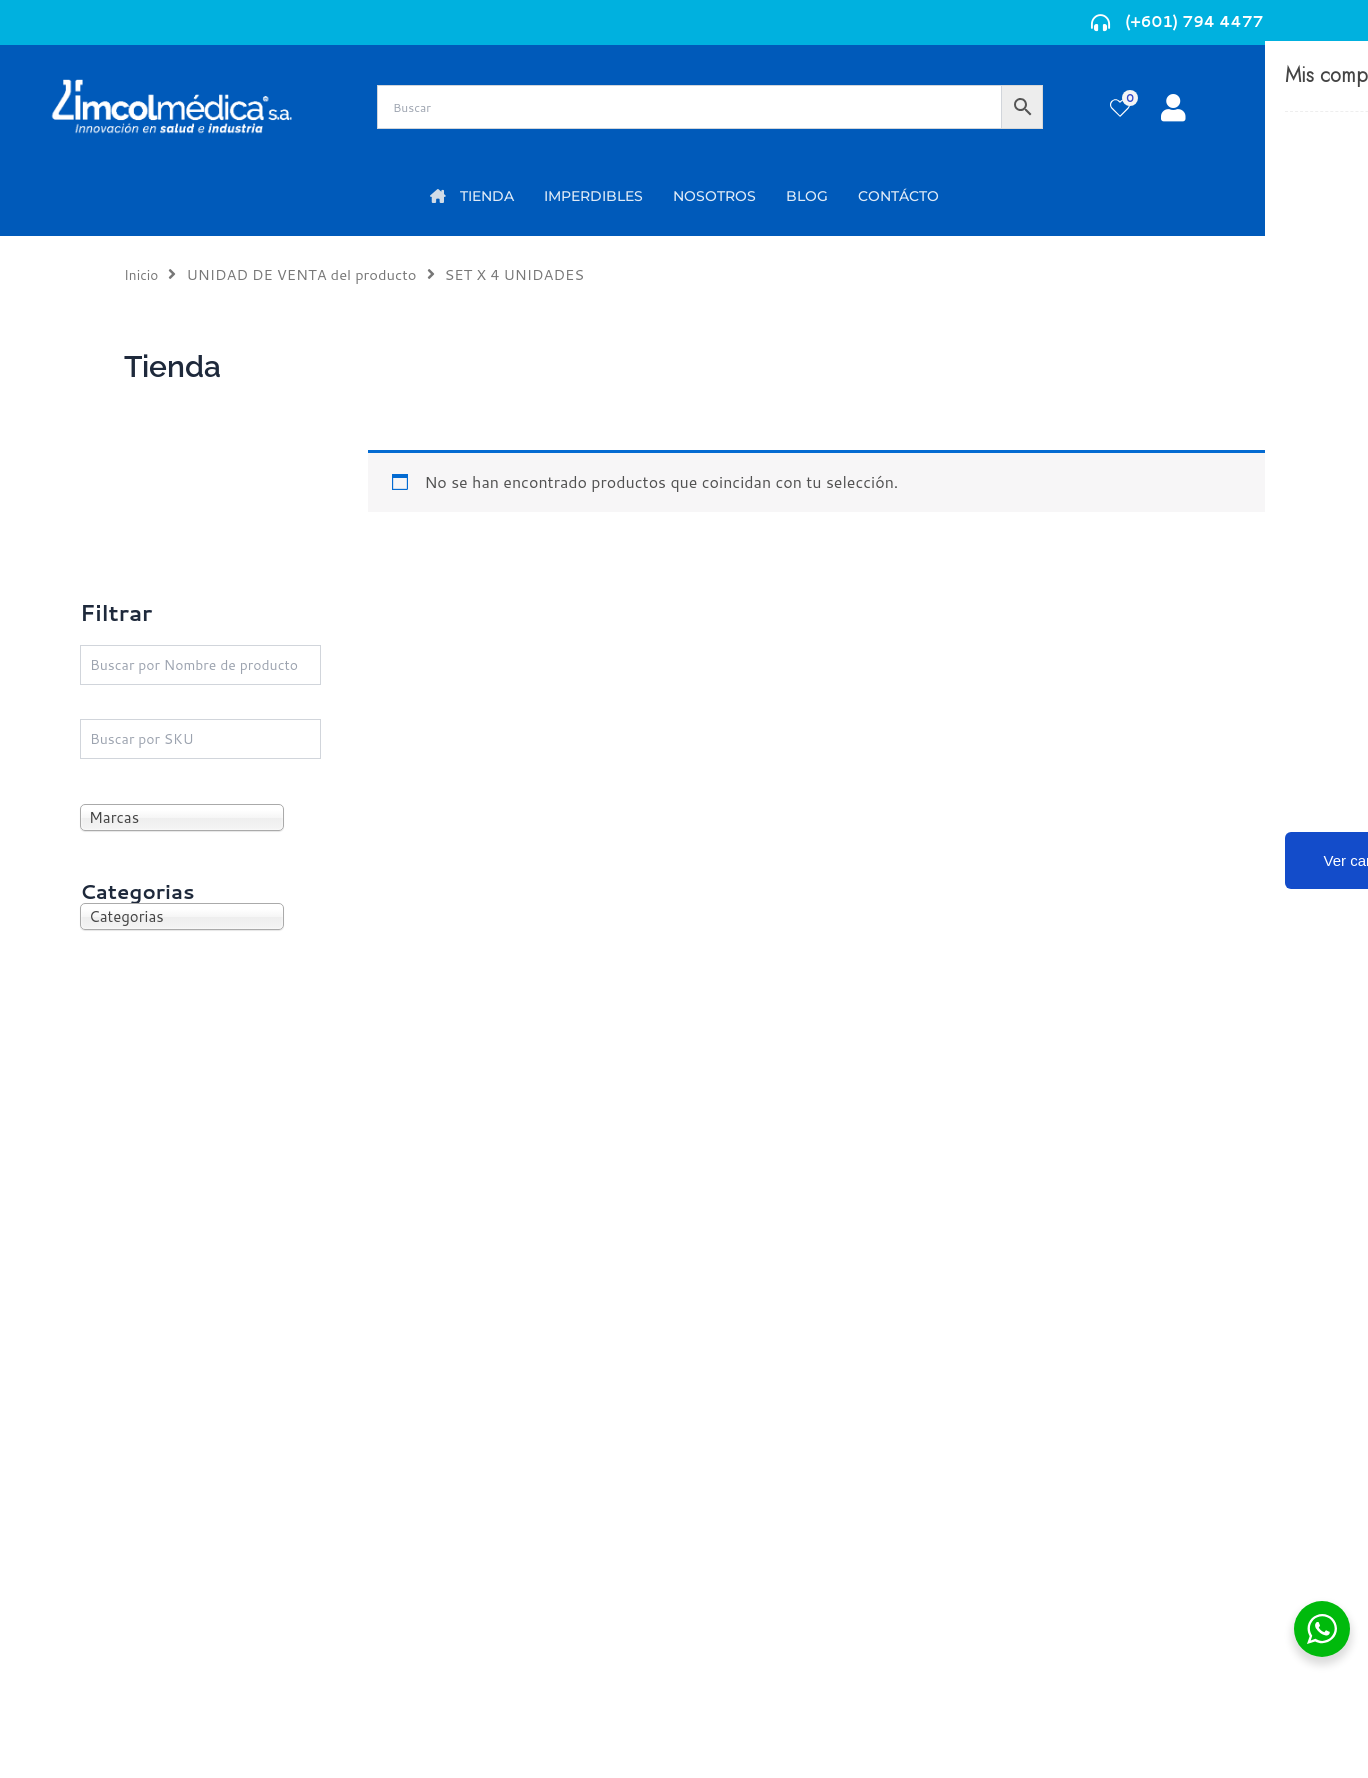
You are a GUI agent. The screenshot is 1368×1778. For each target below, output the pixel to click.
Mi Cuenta (424, 1402)
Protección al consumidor (1107, 1498)
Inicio (142, 274)
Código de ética (1070, 1434)
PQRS (716, 1433)
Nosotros (729, 1401)
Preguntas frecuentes (1091, 1466)
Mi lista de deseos (452, 1434)
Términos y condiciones (1099, 1402)
